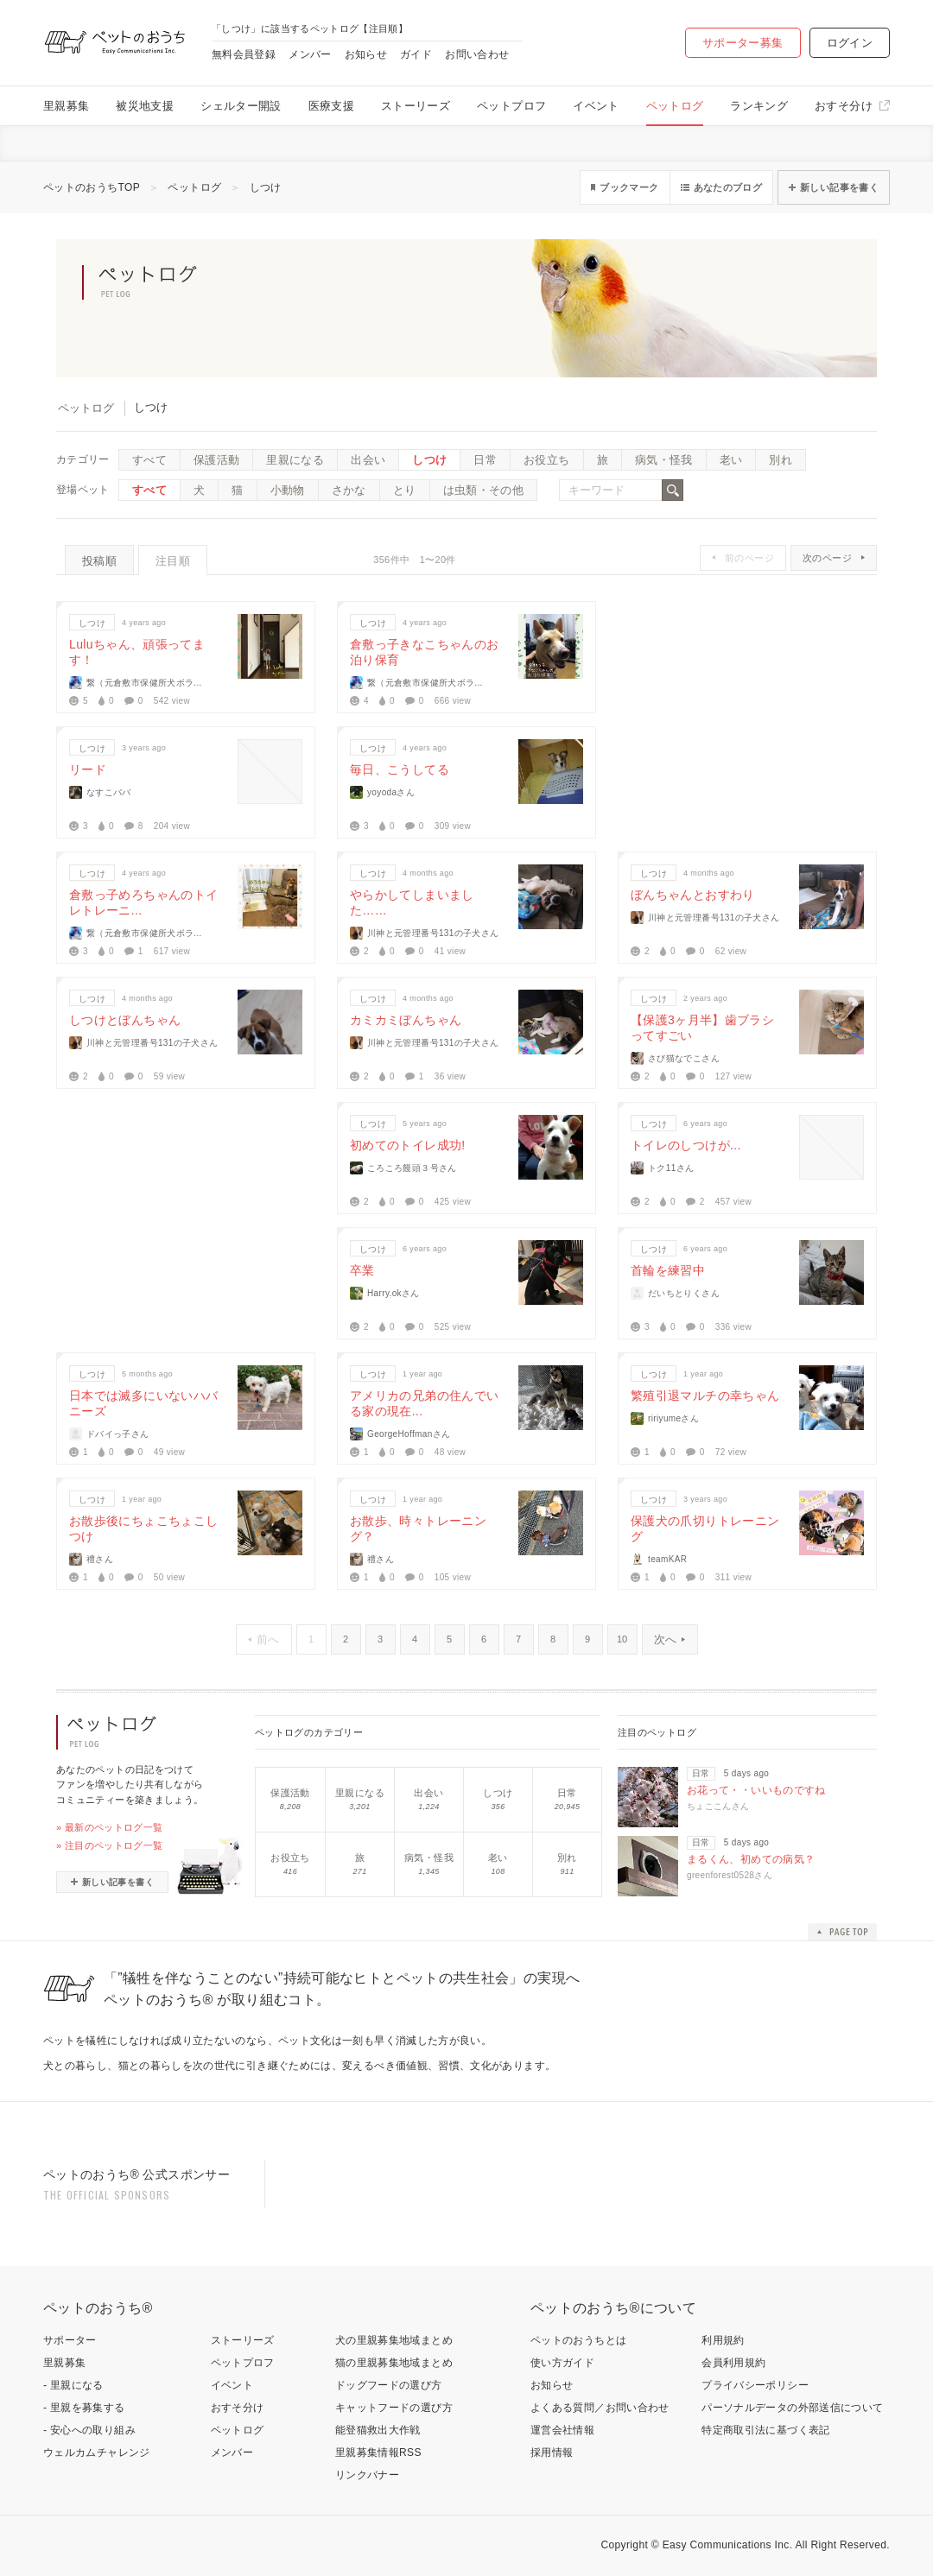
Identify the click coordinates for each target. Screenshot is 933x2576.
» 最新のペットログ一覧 (109, 1827)
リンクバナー (367, 2475)
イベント (596, 105)
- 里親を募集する (84, 2408)
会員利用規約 (733, 2363)
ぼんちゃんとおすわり (693, 895)
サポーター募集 (743, 42)
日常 (485, 459)
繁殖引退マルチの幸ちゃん (705, 1395)
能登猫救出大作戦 (378, 2430)
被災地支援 (145, 105)
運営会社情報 (562, 2430)
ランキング (759, 105)
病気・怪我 (664, 459)
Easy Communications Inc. (728, 2545)
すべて (149, 459)
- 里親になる (73, 2385)
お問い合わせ (477, 54)
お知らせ (366, 54)
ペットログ (675, 105)
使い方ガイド (562, 2363)
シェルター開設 (241, 105)
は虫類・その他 (483, 490)
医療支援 (331, 105)
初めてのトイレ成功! (408, 1145)
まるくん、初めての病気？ (751, 1859)
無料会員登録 (244, 54)
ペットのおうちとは (578, 2340)
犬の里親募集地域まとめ (394, 2340)
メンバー (310, 54)
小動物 (287, 490)
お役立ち (546, 459)
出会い (368, 459)
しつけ (266, 187)
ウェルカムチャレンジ (96, 2452)
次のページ (827, 558)
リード (87, 769)
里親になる (295, 459)
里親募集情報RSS (378, 2452)
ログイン (850, 42)
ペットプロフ (511, 105)
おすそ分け (844, 105)
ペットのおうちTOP (91, 187)
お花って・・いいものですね (756, 1790)
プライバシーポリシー (755, 2385)
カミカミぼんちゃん (405, 1020)
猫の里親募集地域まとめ (394, 2363)
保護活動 (216, 459)
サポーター (70, 2340)
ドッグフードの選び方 (388, 2385)
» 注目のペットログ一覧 (109, 1845)
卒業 (362, 1270)
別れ (780, 459)
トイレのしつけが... (686, 1145)
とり (404, 490)
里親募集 (66, 105)
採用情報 (551, 2452)
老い (731, 459)
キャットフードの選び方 (394, 2408)
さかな (349, 490)
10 (622, 1639)
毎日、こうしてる (399, 769)
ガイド (416, 54)
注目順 (173, 560)
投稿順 (99, 560)
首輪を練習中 (668, 1270)
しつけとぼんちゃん (125, 1020)
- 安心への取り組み (89, 2430)
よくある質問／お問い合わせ (600, 2408)
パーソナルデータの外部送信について (792, 2408)
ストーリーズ (415, 105)
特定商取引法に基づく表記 (765, 2430)
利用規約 (722, 2340)
